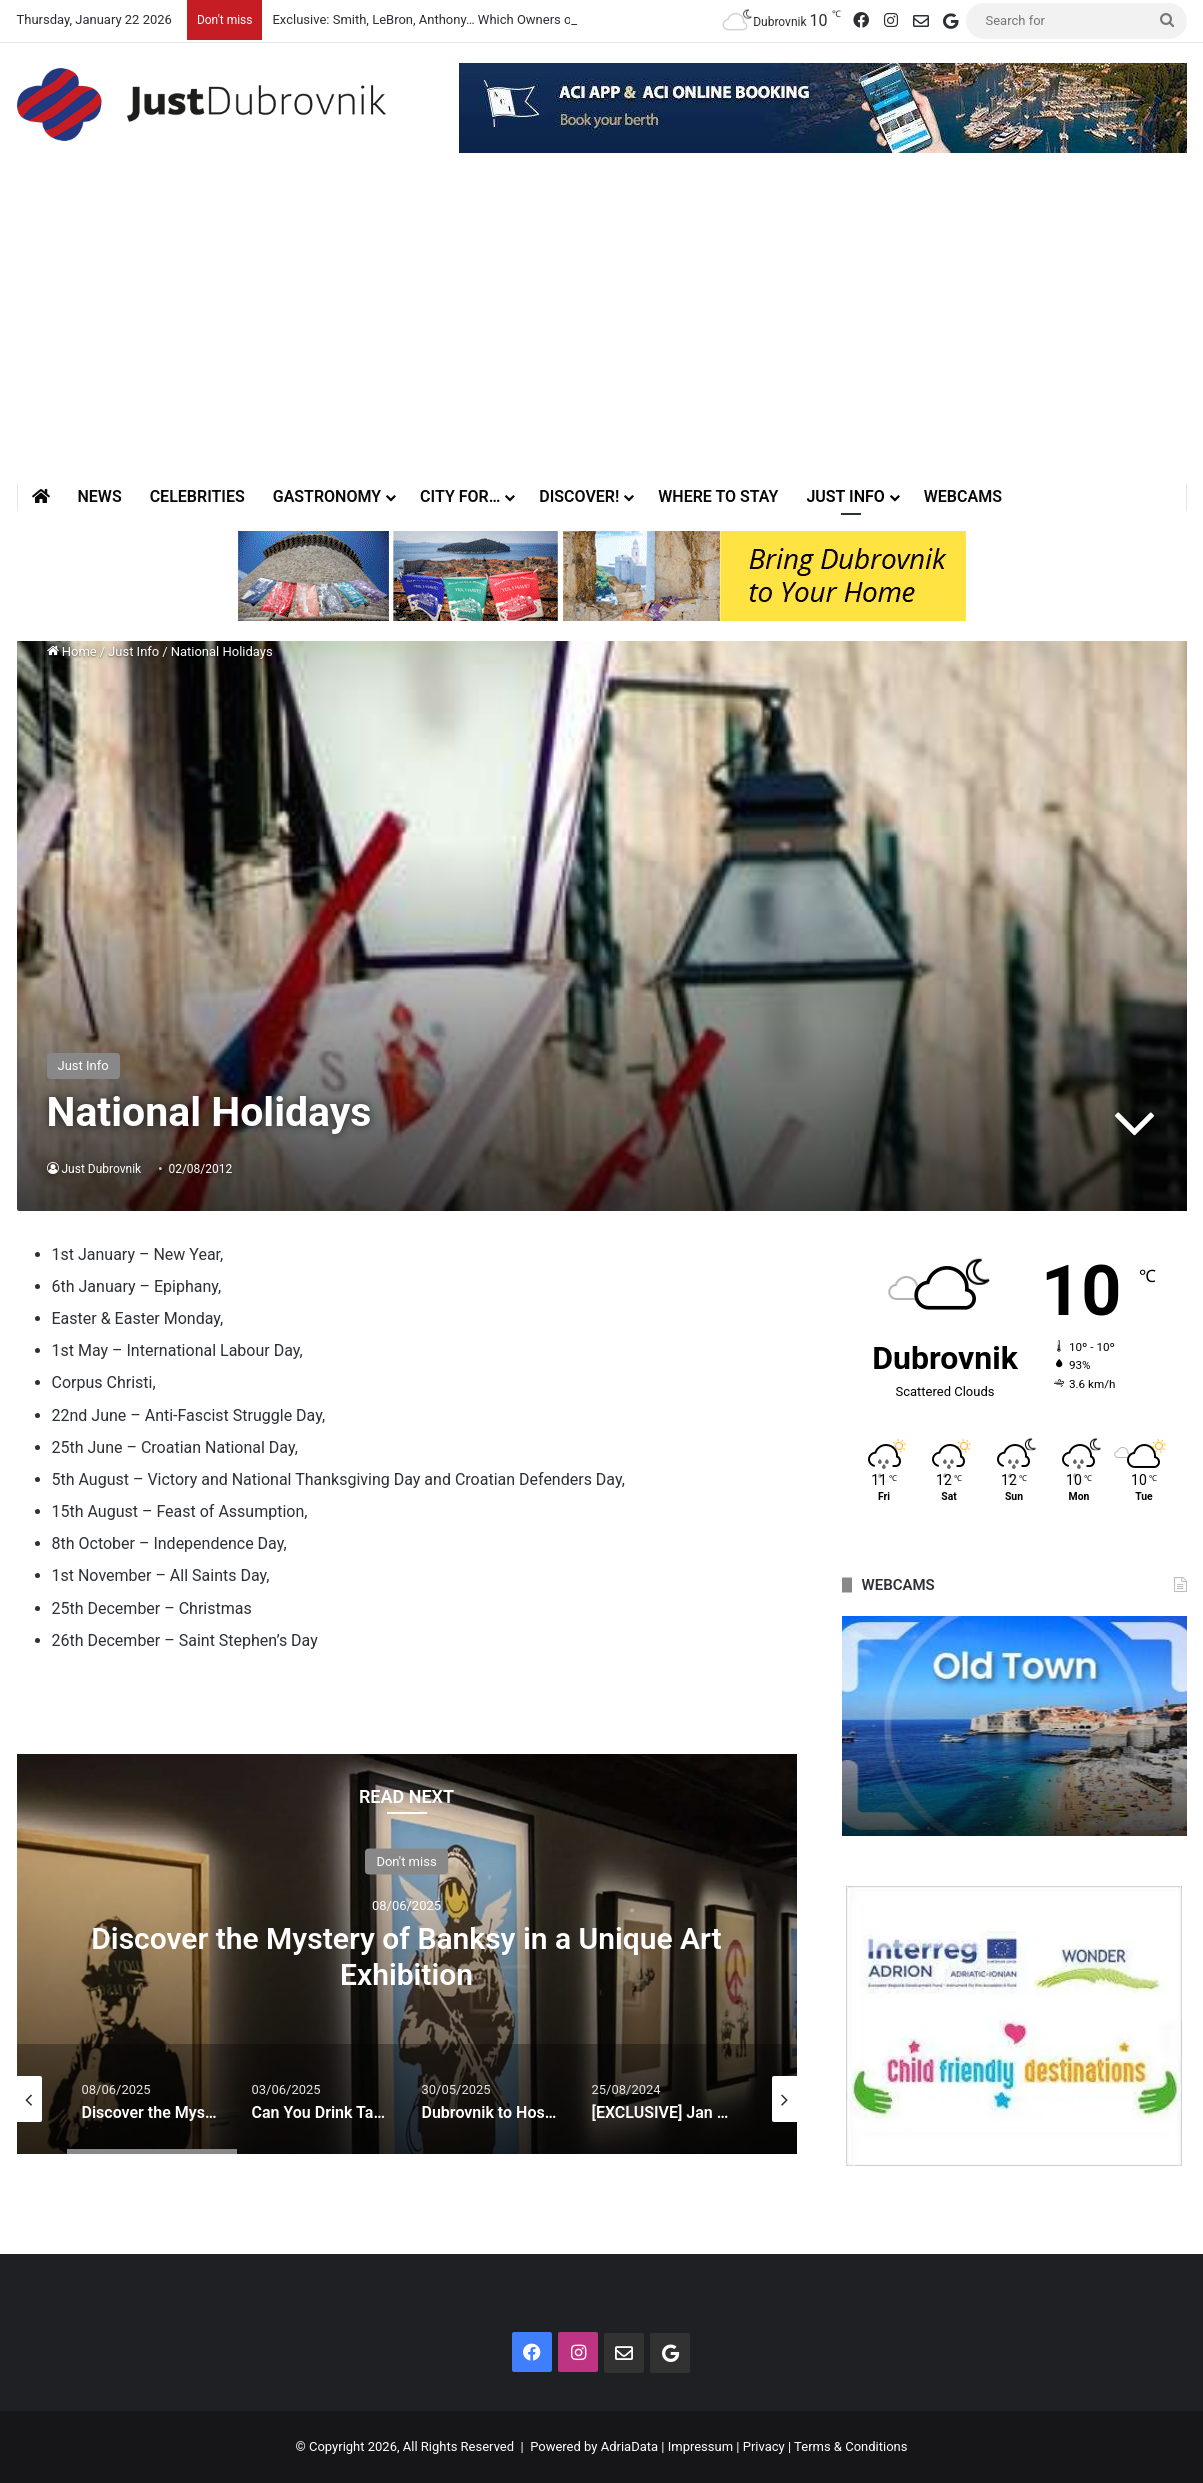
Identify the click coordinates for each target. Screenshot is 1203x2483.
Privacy (764, 2446)
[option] (407, 1954)
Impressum (700, 2446)
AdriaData (629, 2446)
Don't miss (406, 1861)
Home (72, 651)
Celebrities (197, 496)
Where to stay (718, 496)
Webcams (963, 496)
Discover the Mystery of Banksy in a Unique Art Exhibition (406, 1956)
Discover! (579, 496)
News (100, 496)
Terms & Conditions (850, 2446)
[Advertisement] (602, 333)
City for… (460, 496)
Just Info (845, 496)
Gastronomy (327, 496)
